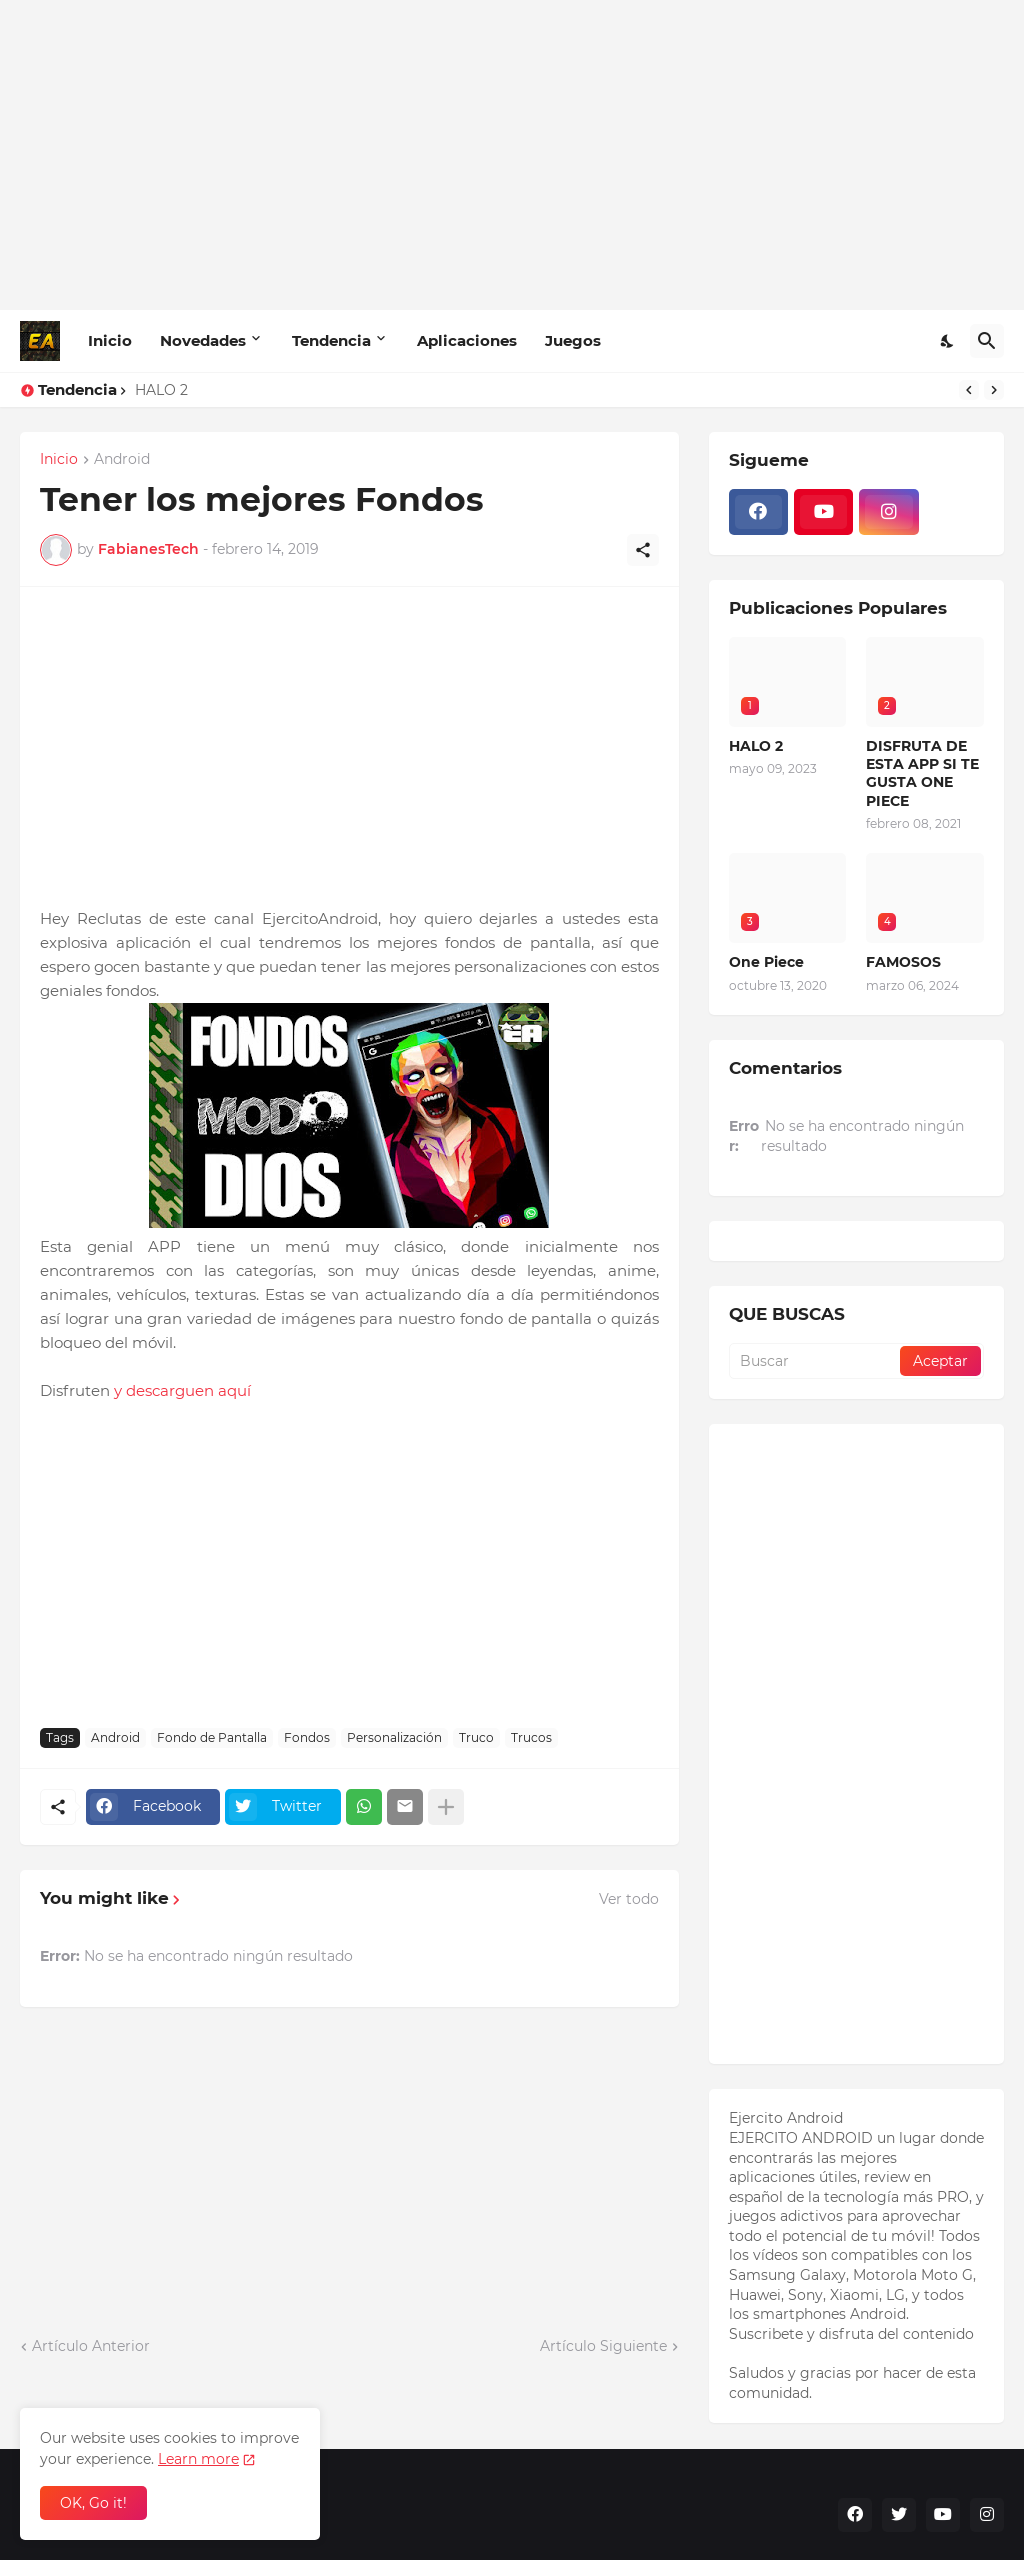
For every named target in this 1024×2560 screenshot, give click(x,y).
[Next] (994, 390)
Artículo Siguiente (603, 2346)
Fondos (307, 1737)
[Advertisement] (512, 155)
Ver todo (629, 1899)
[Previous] (969, 390)
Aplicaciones (467, 340)
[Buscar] (987, 341)
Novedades (203, 340)
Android (122, 460)
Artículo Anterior (91, 2346)
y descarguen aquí (186, 1390)
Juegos (573, 340)
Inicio (110, 340)
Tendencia (331, 340)
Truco (476, 1737)
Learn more (198, 2459)
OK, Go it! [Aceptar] (93, 2503)
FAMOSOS (903, 962)
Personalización (394, 1737)
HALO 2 (161, 390)
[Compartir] (643, 550)
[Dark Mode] (948, 341)
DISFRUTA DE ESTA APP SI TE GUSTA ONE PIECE (922, 773)
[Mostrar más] (446, 1807)
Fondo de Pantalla (212, 1737)
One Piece (766, 962)
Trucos (531, 1737)
